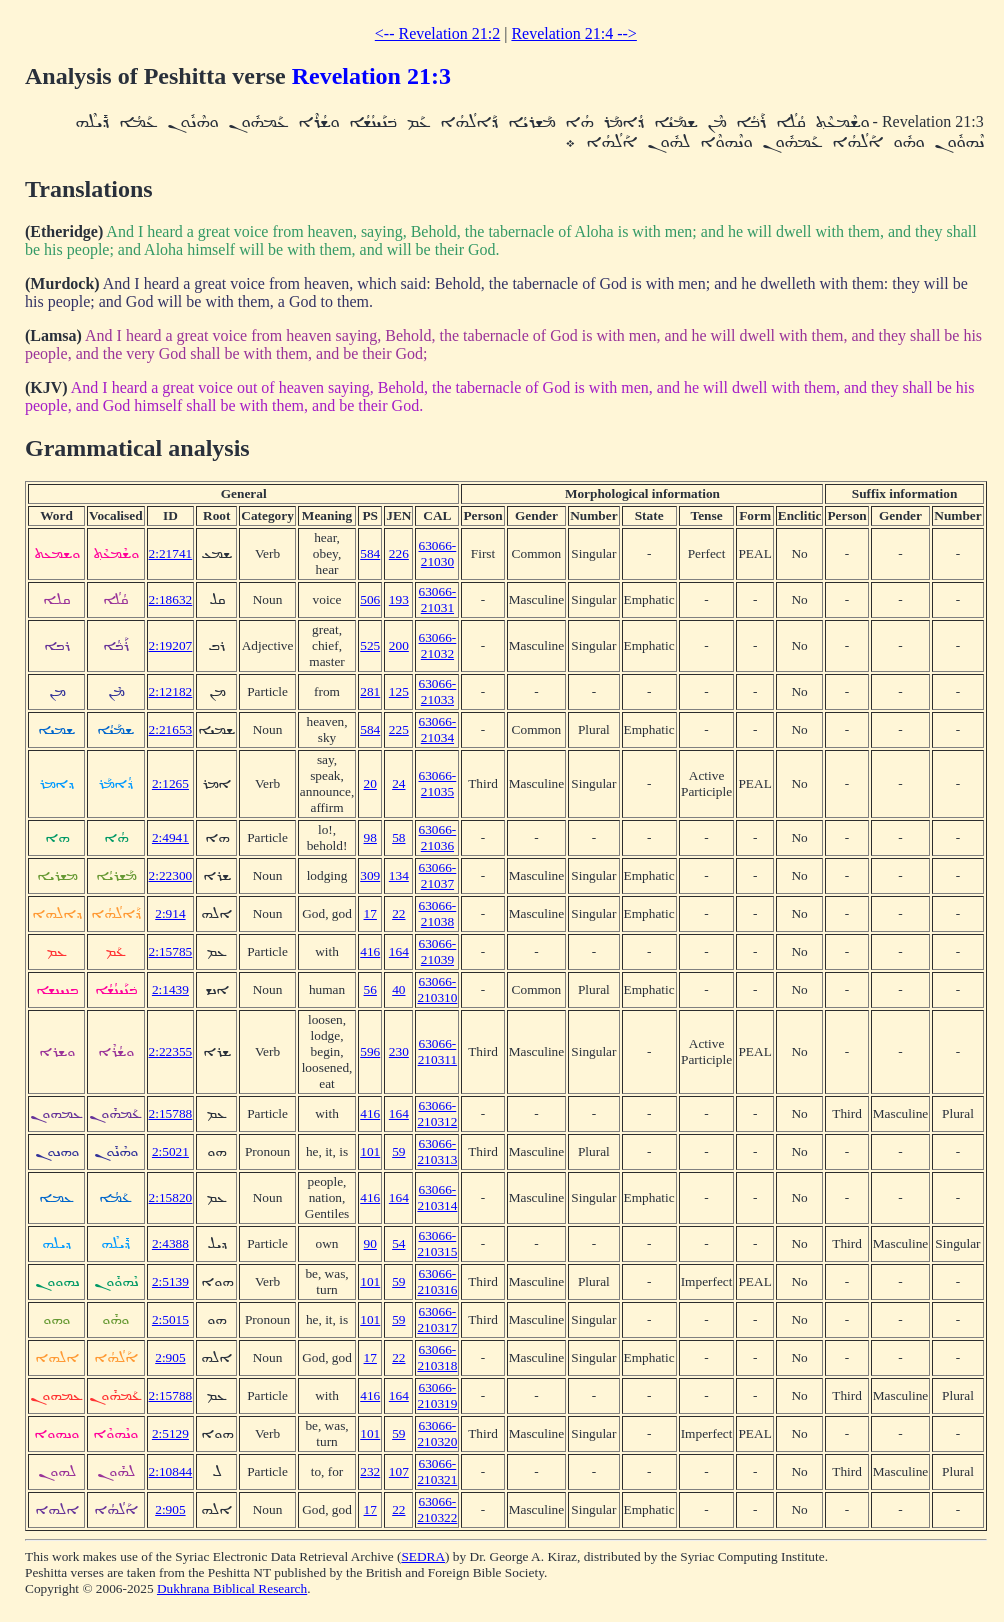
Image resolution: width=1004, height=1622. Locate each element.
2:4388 (170, 1243)
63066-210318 (437, 1357)
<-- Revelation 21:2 (437, 33)
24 (398, 783)
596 (370, 1051)
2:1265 (170, 783)
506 (370, 599)
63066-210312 (437, 1113)
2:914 (170, 913)
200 (399, 645)
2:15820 (171, 1197)
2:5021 (170, 1151)
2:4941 (170, 837)
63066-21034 (438, 729)
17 (370, 913)
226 (399, 553)
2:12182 (171, 691)
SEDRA (423, 1556)
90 (370, 1243)
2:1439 (170, 989)
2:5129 (170, 1433)
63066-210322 (437, 1509)
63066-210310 (437, 989)
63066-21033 (438, 691)
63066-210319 (437, 1395)
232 (370, 1471)
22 (398, 913)
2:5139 (170, 1281)
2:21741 (171, 553)
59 (398, 1151)
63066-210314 (437, 1197)
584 (370, 553)
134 (399, 875)
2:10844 (171, 1471)
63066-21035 (438, 783)
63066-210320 (437, 1433)
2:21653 (171, 729)
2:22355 (171, 1051)
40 (398, 989)
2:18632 (171, 599)
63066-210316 (437, 1281)
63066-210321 (437, 1471)
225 (399, 729)
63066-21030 (438, 553)
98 (370, 837)
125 (399, 691)
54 (398, 1243)
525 (370, 645)
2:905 (170, 1357)
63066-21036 (438, 837)
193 (399, 599)
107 (399, 1471)
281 (370, 691)
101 (370, 1151)
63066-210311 (438, 1051)
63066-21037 (438, 875)
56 (370, 989)
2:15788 (171, 1113)
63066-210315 (437, 1243)
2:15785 (171, 951)
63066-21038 (438, 913)
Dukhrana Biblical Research (232, 1588)
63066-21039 (438, 951)
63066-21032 (438, 645)
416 (370, 951)
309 (370, 875)
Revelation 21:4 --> (573, 33)
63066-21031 (438, 599)
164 (399, 951)
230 (399, 1051)
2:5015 (170, 1319)
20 (370, 783)
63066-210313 (437, 1151)
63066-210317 (437, 1319)
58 (398, 837)
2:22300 (171, 875)
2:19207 (171, 645)
